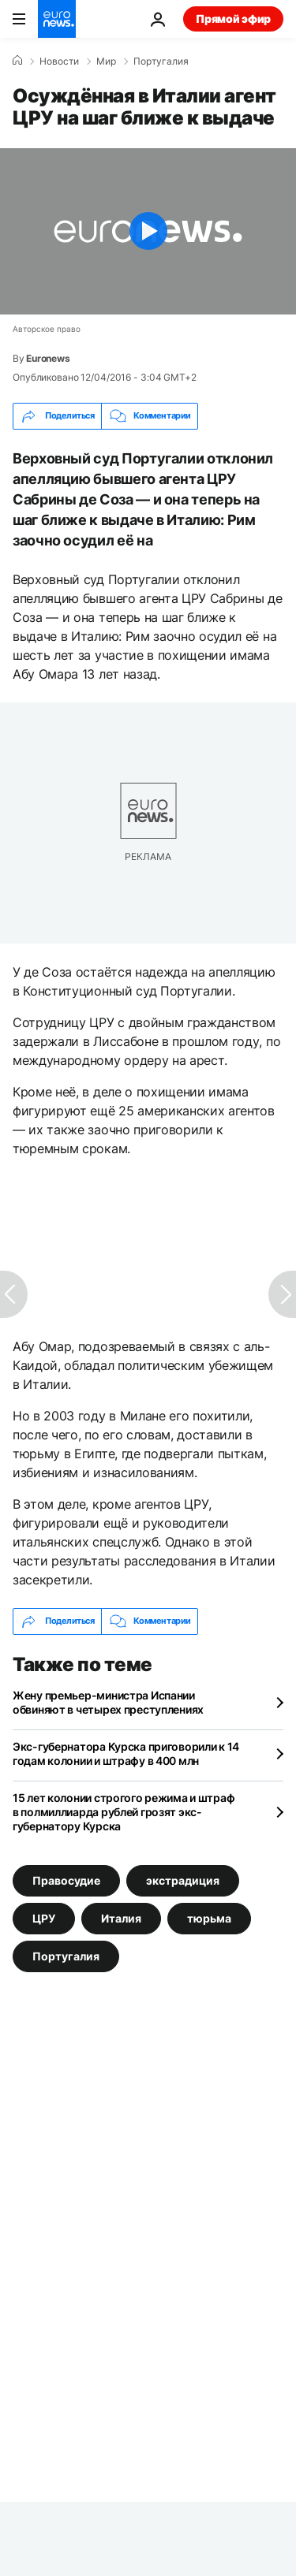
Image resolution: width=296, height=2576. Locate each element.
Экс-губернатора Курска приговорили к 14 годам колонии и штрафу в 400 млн (126, 1753)
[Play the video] (148, 231)
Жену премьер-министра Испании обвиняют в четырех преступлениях (108, 1702)
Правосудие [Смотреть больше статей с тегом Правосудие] (66, 1879)
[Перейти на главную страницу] (57, 19)
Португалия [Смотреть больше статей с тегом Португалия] (65, 1955)
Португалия (161, 61)
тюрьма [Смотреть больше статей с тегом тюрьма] (209, 1917)
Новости (59, 61)
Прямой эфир (233, 18)
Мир (106, 61)
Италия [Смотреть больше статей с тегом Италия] (121, 1917)
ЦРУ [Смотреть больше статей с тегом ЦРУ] (43, 1917)
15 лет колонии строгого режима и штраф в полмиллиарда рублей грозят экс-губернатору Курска (123, 1812)
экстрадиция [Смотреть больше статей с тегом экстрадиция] (182, 1879)
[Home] (17, 60)
